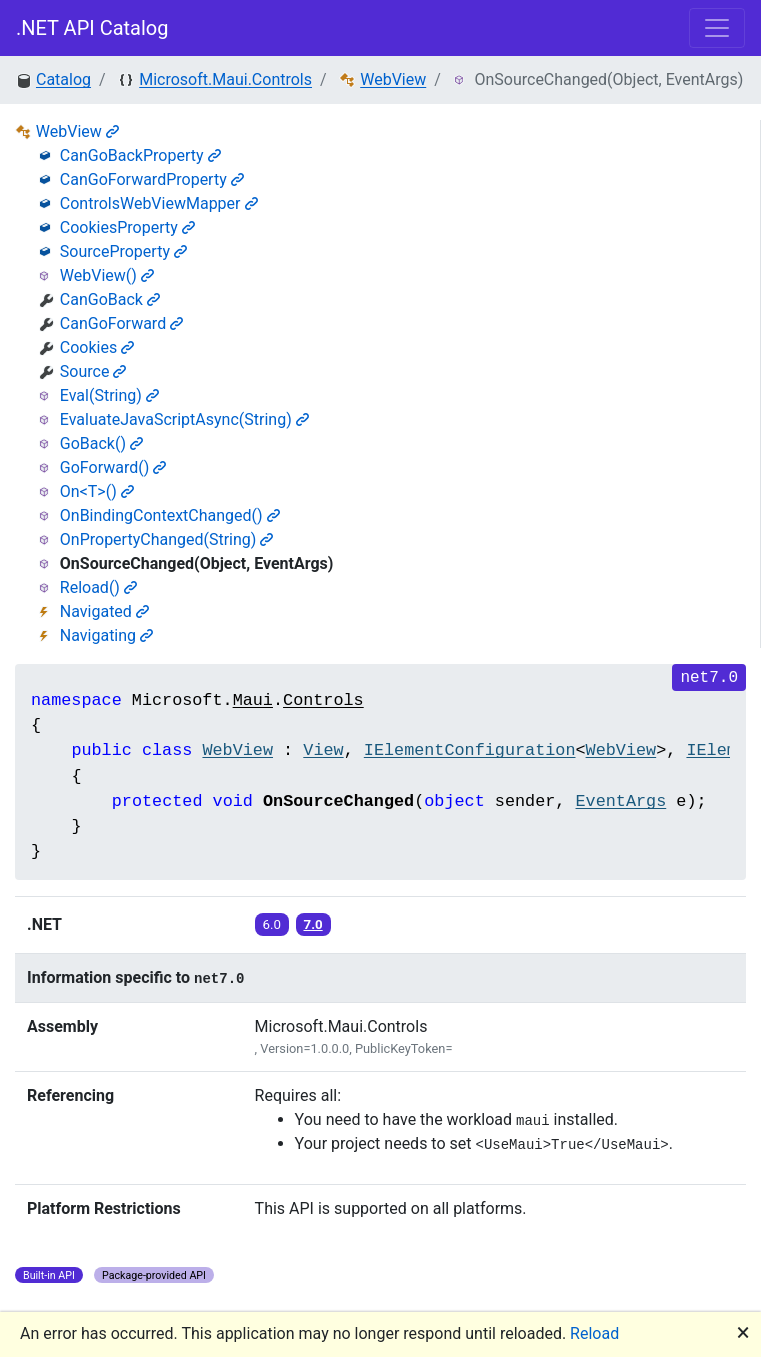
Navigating (106, 635)
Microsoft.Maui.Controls (225, 79)
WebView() (107, 275)
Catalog (63, 79)
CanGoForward (121, 323)
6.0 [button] (272, 924)
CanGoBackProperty (140, 155)
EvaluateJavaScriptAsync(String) (184, 419)
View (323, 750)
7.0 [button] (313, 924)
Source (93, 371)
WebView (393, 79)
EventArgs (621, 801)
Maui (253, 700)
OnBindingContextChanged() (170, 515)
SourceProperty (123, 251)
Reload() (98, 587)
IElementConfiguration (470, 750)
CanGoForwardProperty (152, 179)
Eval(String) (109, 395)
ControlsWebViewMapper (159, 203)
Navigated (104, 611)
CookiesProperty (127, 227)
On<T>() (97, 491)
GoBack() (101, 443)
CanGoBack (110, 299)
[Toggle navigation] (717, 28)
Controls (323, 700)
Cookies (97, 347)
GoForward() (113, 467)
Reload (594, 1333)
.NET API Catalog (92, 28)
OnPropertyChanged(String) (167, 539)
